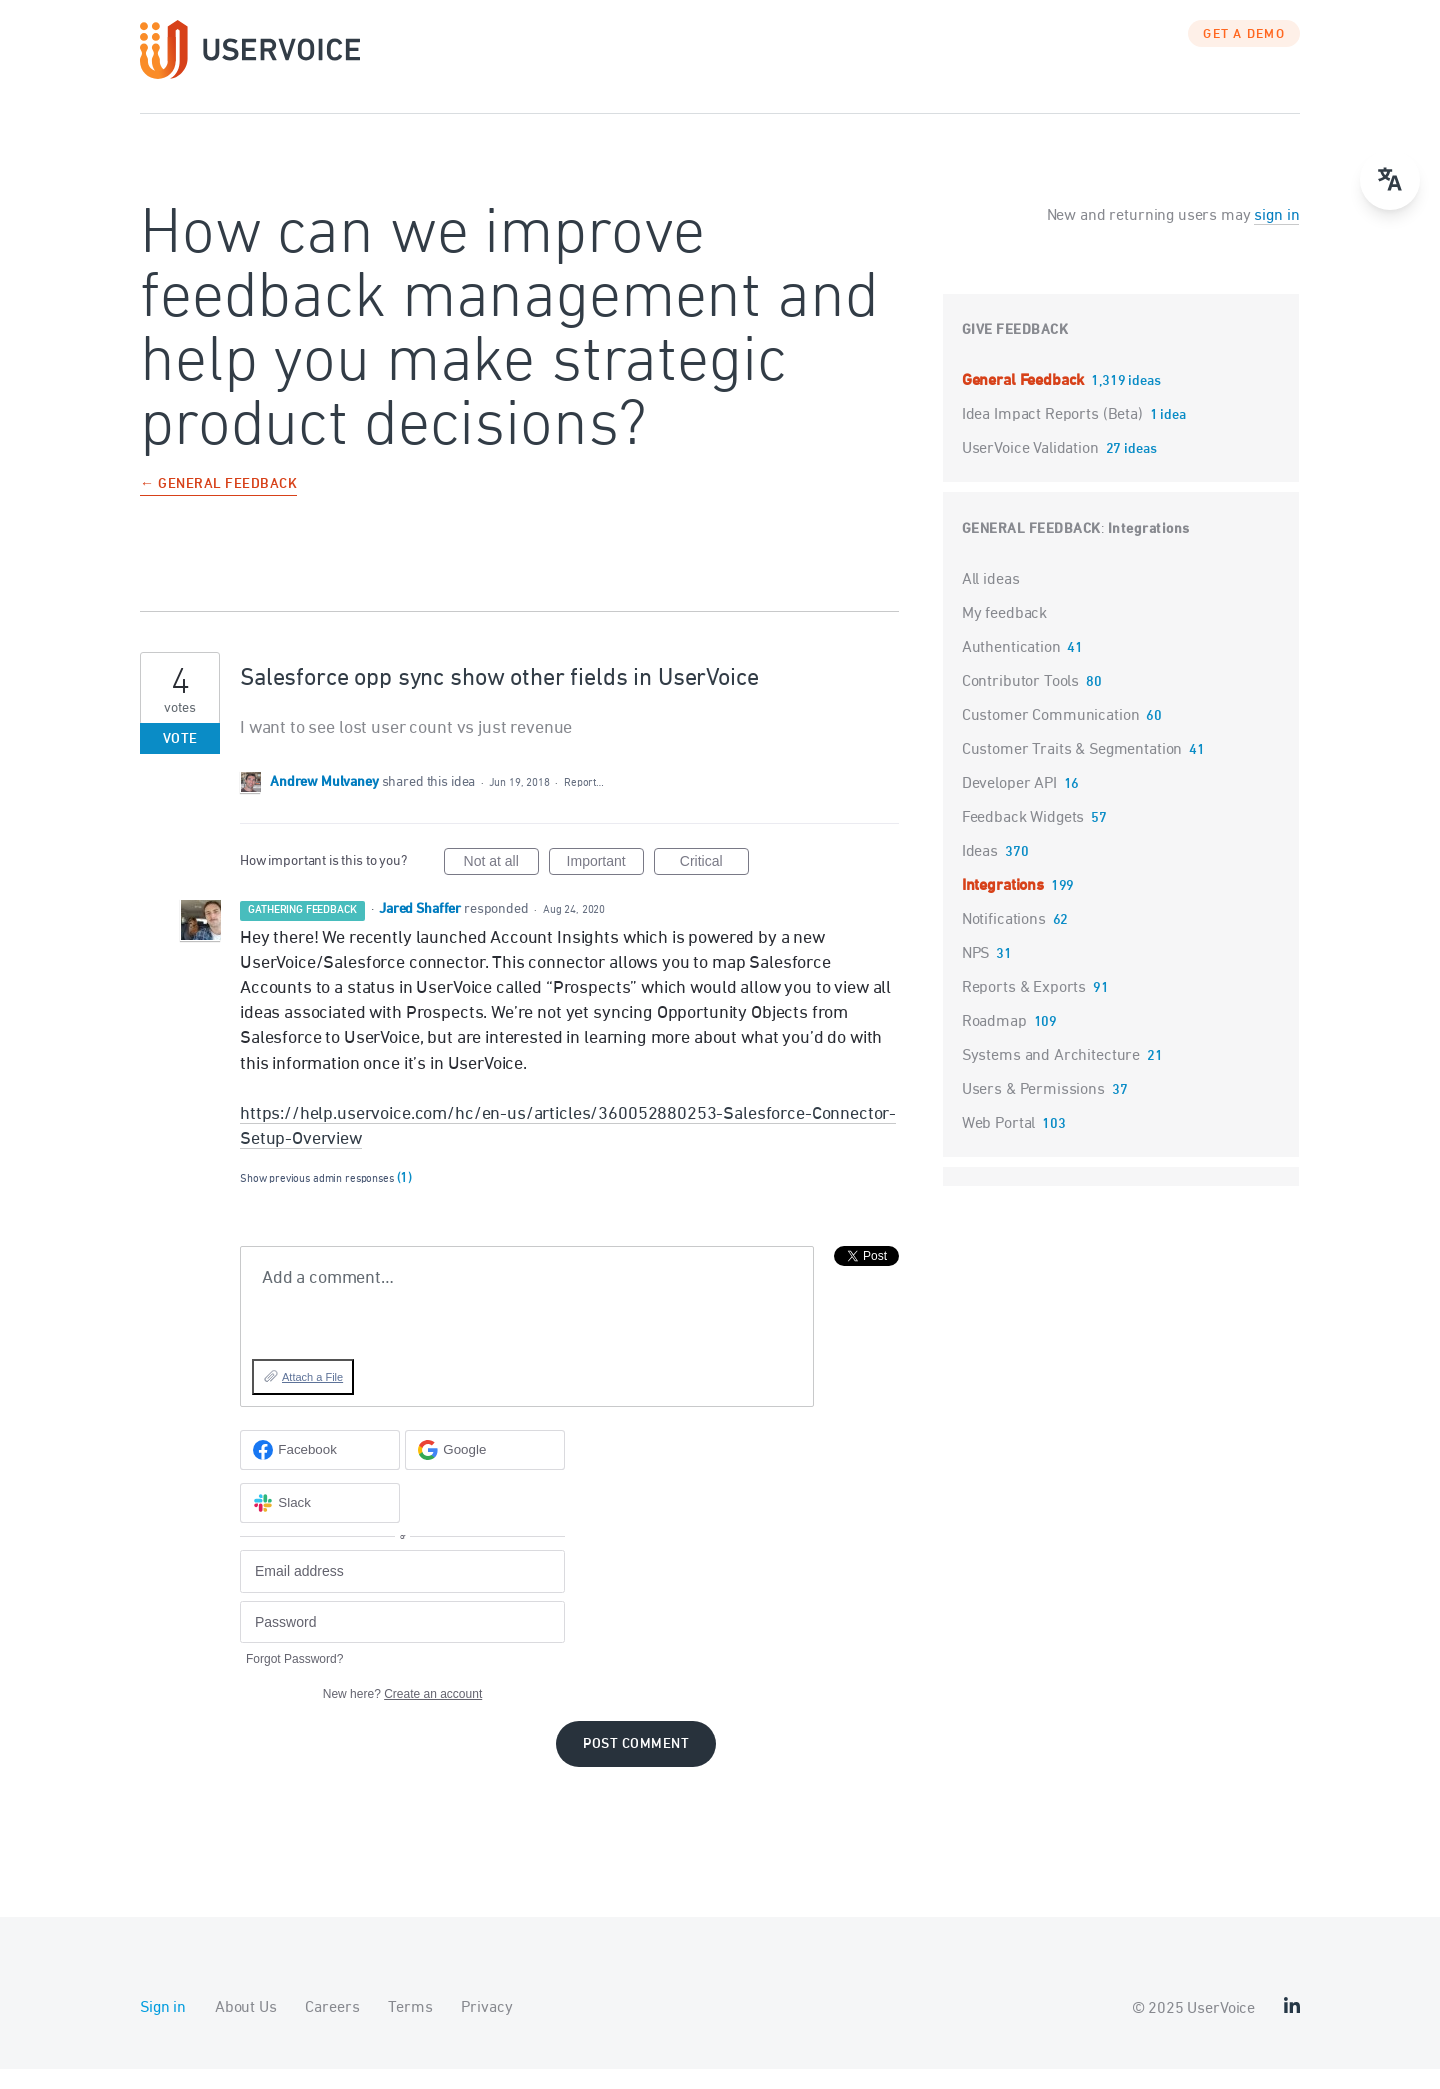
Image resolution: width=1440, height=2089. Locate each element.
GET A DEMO (1244, 55)
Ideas (980, 872)
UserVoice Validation (1032, 469)
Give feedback (1015, 350)
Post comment (636, 1764)
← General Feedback (218, 505)
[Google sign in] (485, 1470)
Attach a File (312, 1397)
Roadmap (994, 1042)
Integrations (1149, 549)
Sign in (163, 2028)
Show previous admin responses (326, 1198)
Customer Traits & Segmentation (1072, 770)
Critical (714, 884)
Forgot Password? (294, 1679)
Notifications (1004, 940)
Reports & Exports (1024, 1008)
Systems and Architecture (1051, 1076)
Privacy (486, 2028)
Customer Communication (1051, 736)
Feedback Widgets (1023, 838)
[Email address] (402, 1591)
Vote (180, 759)
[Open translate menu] (1390, 180)
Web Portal (999, 1144)
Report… (584, 802)
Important (605, 884)
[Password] (402, 1642)
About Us (246, 2028)
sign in (1276, 236)
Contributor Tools (1020, 702)
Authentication (1011, 668)
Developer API (1009, 804)
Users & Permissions (1033, 1110)
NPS (976, 974)
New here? (402, 1714)
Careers (332, 2028)
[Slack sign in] (320, 1523)
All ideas (991, 600)
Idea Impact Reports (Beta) (1054, 435)
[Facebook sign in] (320, 1470)
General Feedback (1025, 401)
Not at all (501, 884)
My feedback (1004, 634)
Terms (410, 2028)
